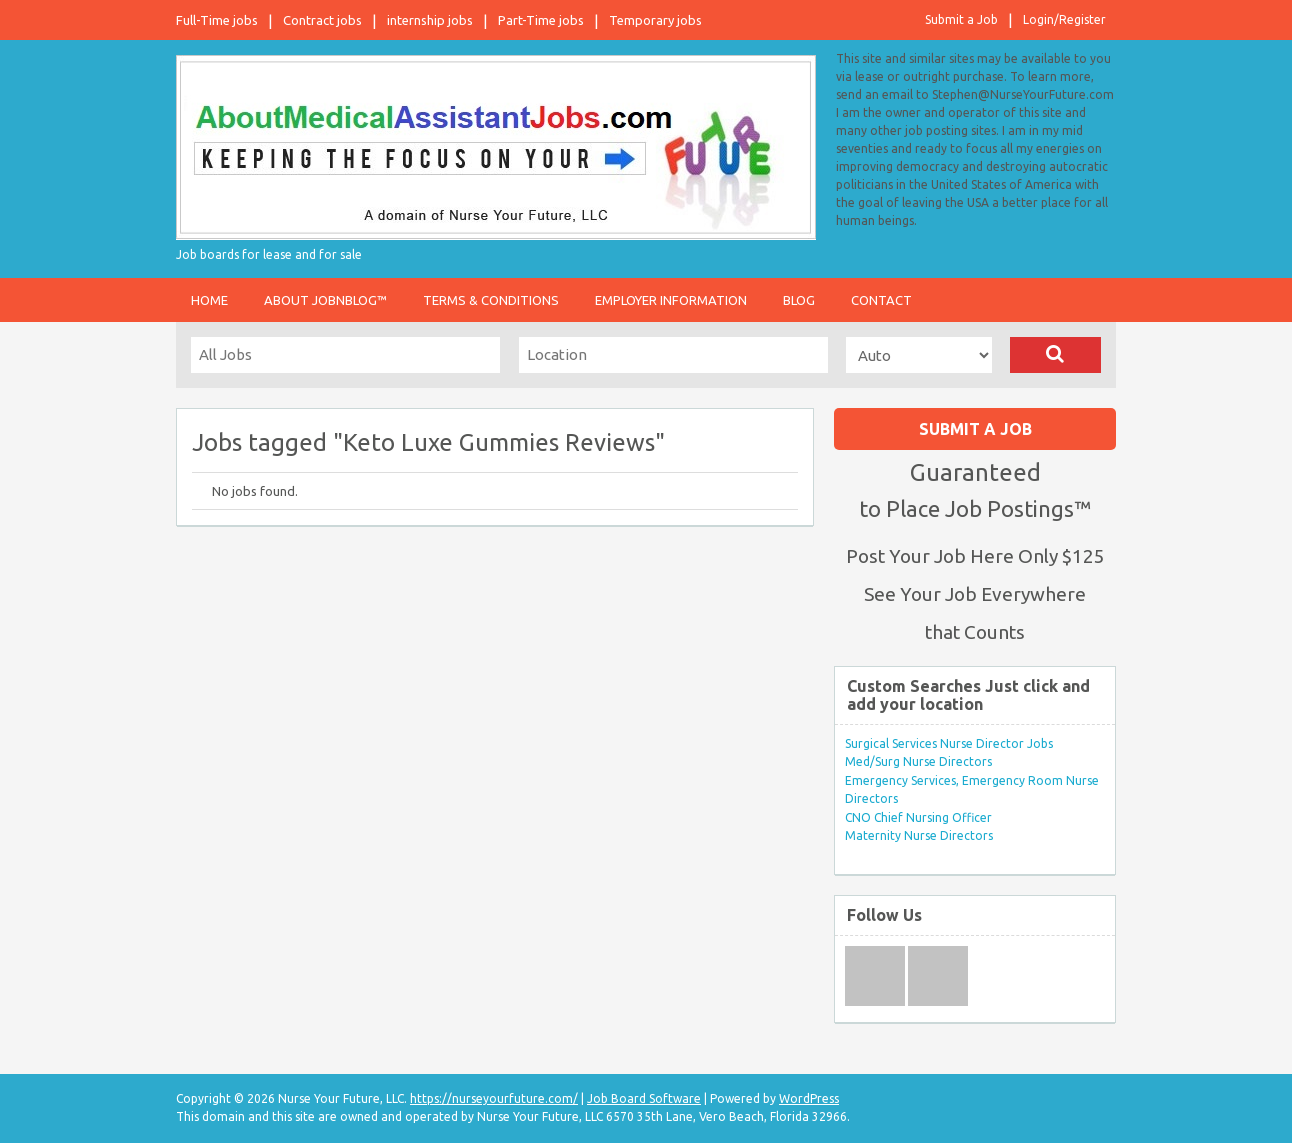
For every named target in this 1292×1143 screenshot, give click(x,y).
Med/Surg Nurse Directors (918, 761)
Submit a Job (961, 19)
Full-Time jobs (217, 20)
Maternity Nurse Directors (919, 835)
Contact (881, 300)
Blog (799, 300)
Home (209, 300)
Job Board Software (644, 1098)
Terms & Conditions (491, 300)
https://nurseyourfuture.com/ (494, 1098)
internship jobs (430, 20)
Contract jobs (322, 20)
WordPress (809, 1098)
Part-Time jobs (541, 20)
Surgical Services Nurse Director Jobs (949, 743)
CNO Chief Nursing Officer (918, 817)
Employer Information (671, 300)
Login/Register (1064, 19)
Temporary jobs (655, 20)
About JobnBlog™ (325, 300)
